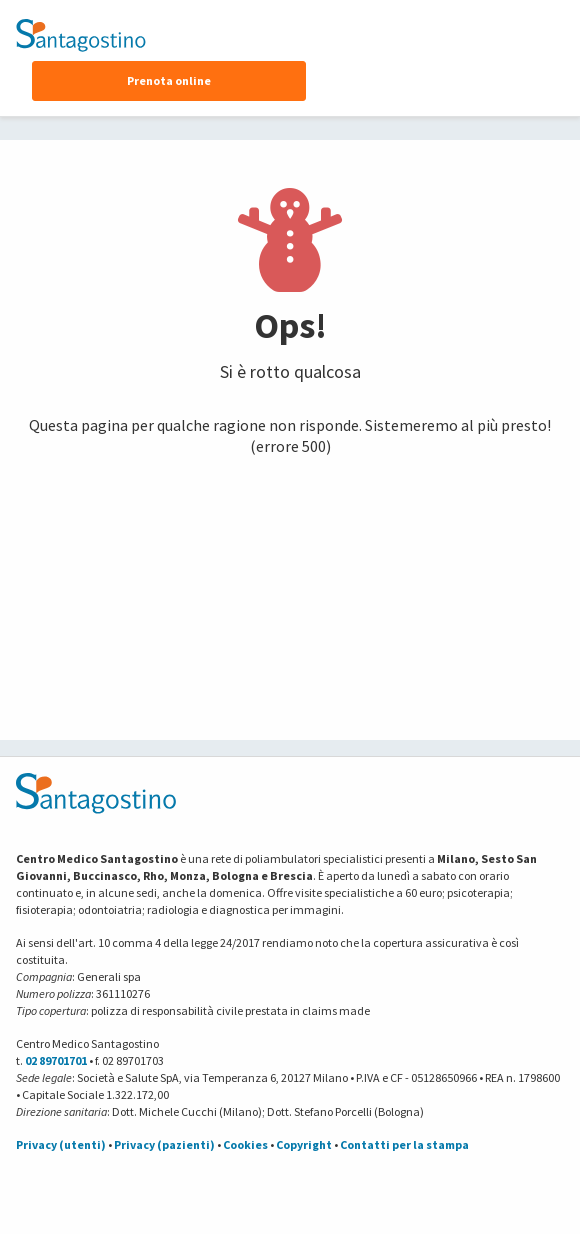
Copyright (304, 1144)
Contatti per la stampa (404, 1144)
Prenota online (169, 80)
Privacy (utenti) (61, 1144)
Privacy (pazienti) (164, 1144)
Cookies (245, 1144)
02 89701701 (56, 1060)
